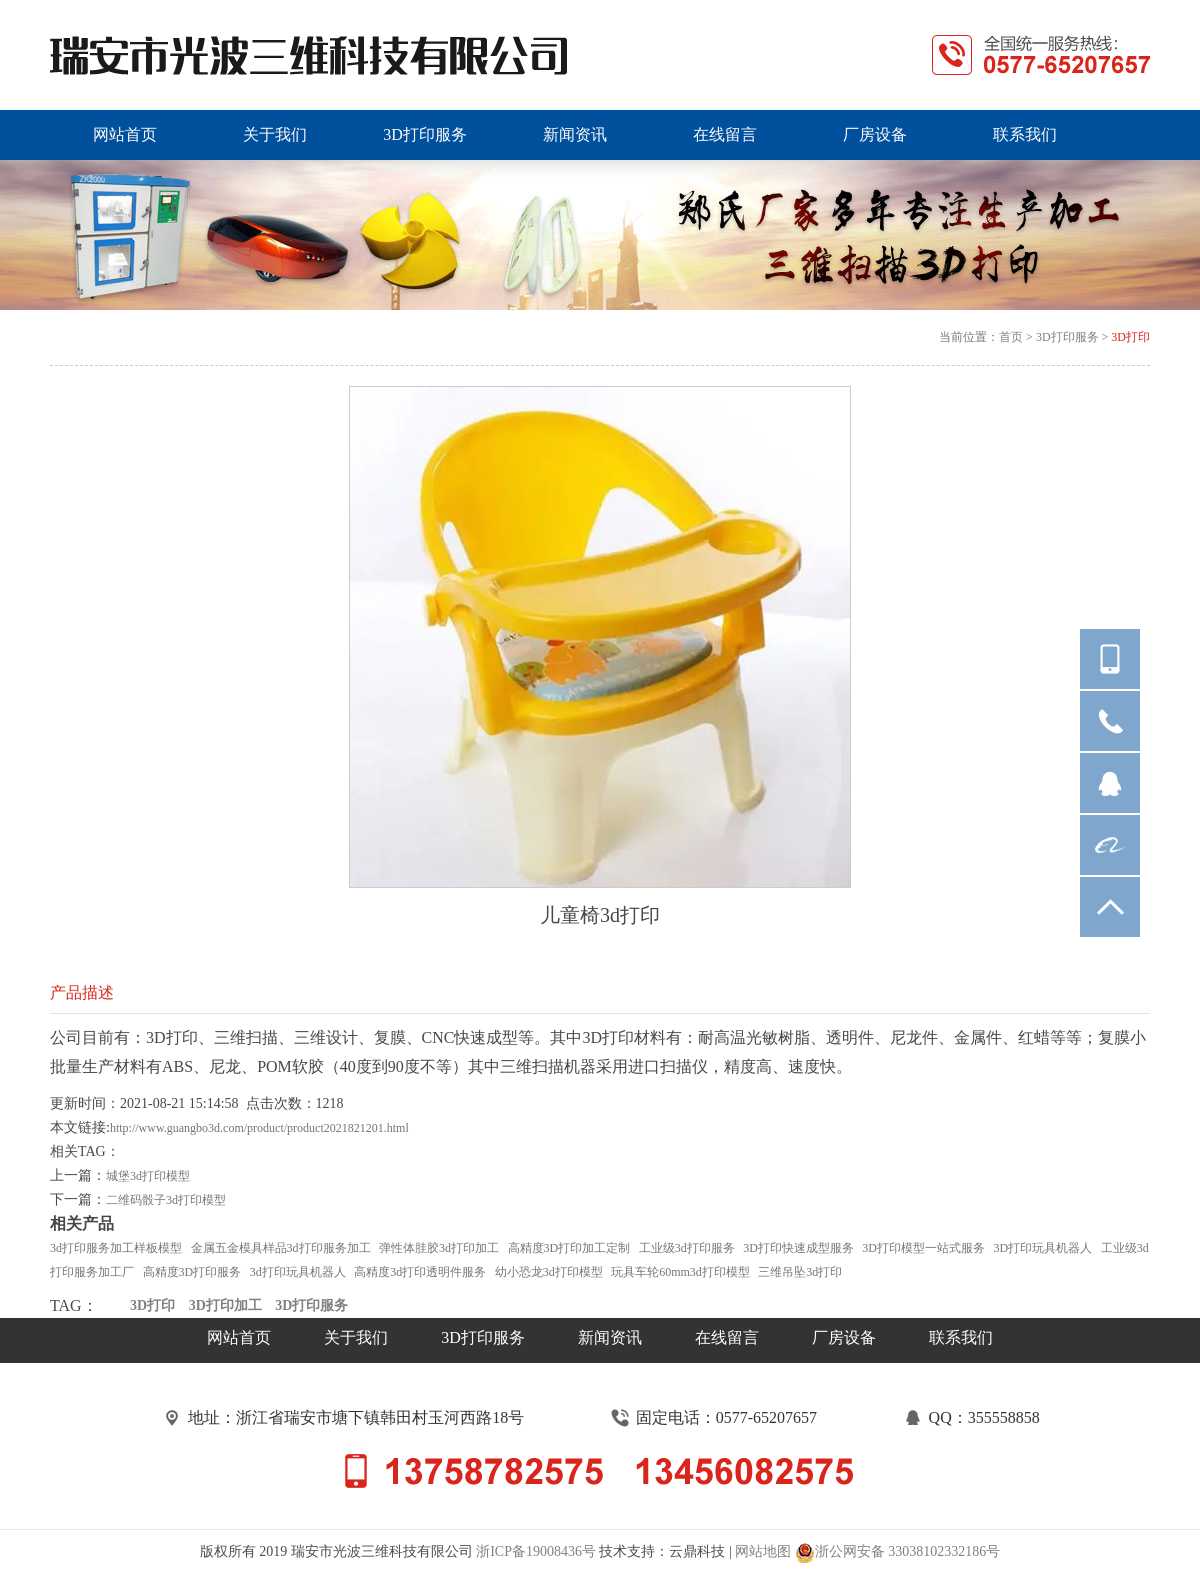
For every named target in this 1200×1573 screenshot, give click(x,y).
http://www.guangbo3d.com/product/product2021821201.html (259, 1128)
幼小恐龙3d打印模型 (549, 1272)
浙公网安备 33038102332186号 (898, 1553)
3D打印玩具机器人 (1043, 1248)
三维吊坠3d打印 (800, 1272)
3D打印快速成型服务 (798, 1248)
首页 (1011, 337)
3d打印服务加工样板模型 (116, 1248)
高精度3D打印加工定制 (569, 1248)
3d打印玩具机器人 (298, 1272)
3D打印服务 (1067, 337)
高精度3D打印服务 (192, 1272)
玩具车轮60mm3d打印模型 (680, 1272)
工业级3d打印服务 (687, 1248)
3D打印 (1130, 337)
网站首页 (239, 1337)
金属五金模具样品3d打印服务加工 (281, 1248)
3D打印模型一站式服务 (923, 1248)
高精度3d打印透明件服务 (420, 1272)
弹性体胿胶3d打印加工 (439, 1248)
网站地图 (763, 1551)
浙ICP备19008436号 (536, 1551)
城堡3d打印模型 (148, 1176)
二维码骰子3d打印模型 (166, 1200)
